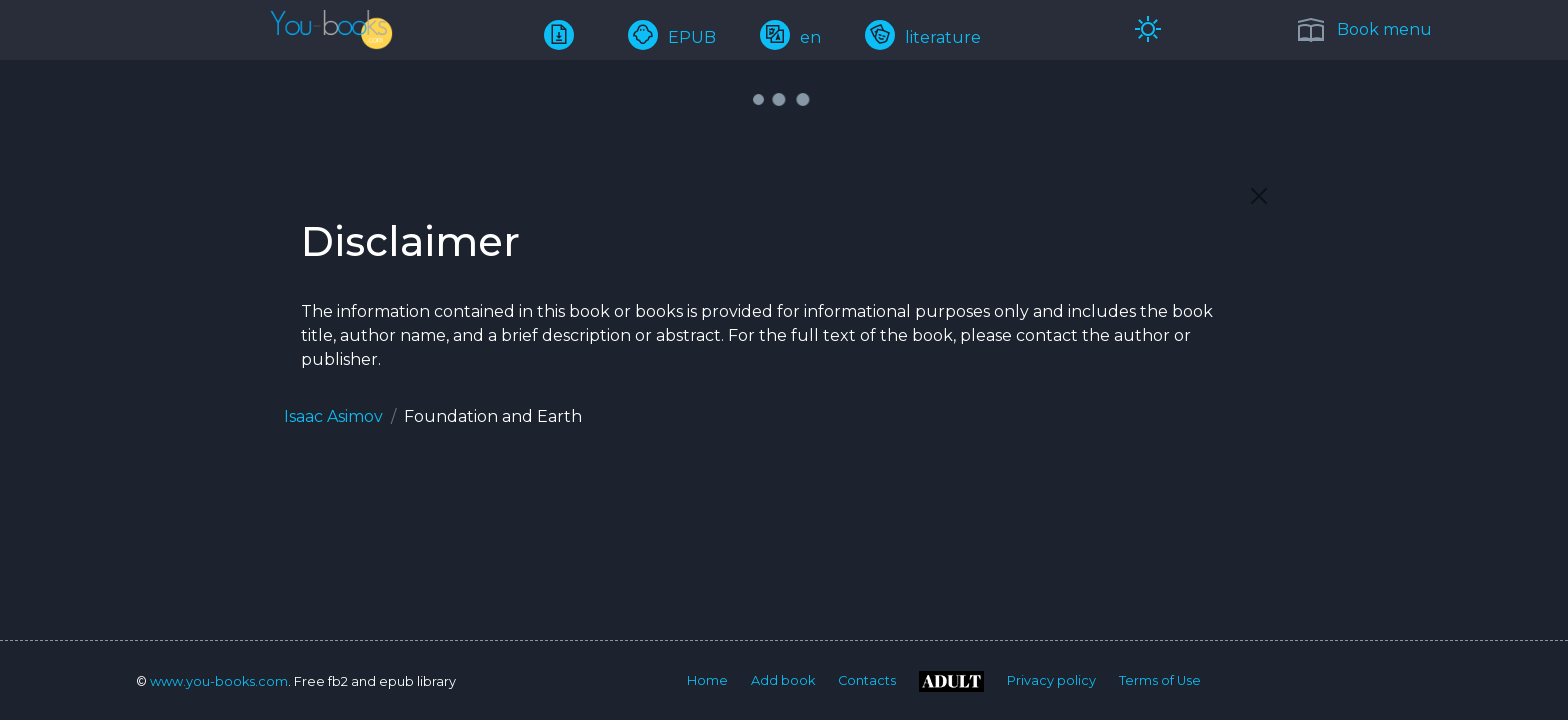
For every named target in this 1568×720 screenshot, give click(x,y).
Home (707, 680)
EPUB (672, 37)
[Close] (1259, 196)
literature (923, 37)
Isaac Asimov (333, 416)
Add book (783, 680)
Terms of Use (1160, 680)
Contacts (867, 680)
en (790, 37)
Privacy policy (1051, 680)
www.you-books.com (219, 681)
